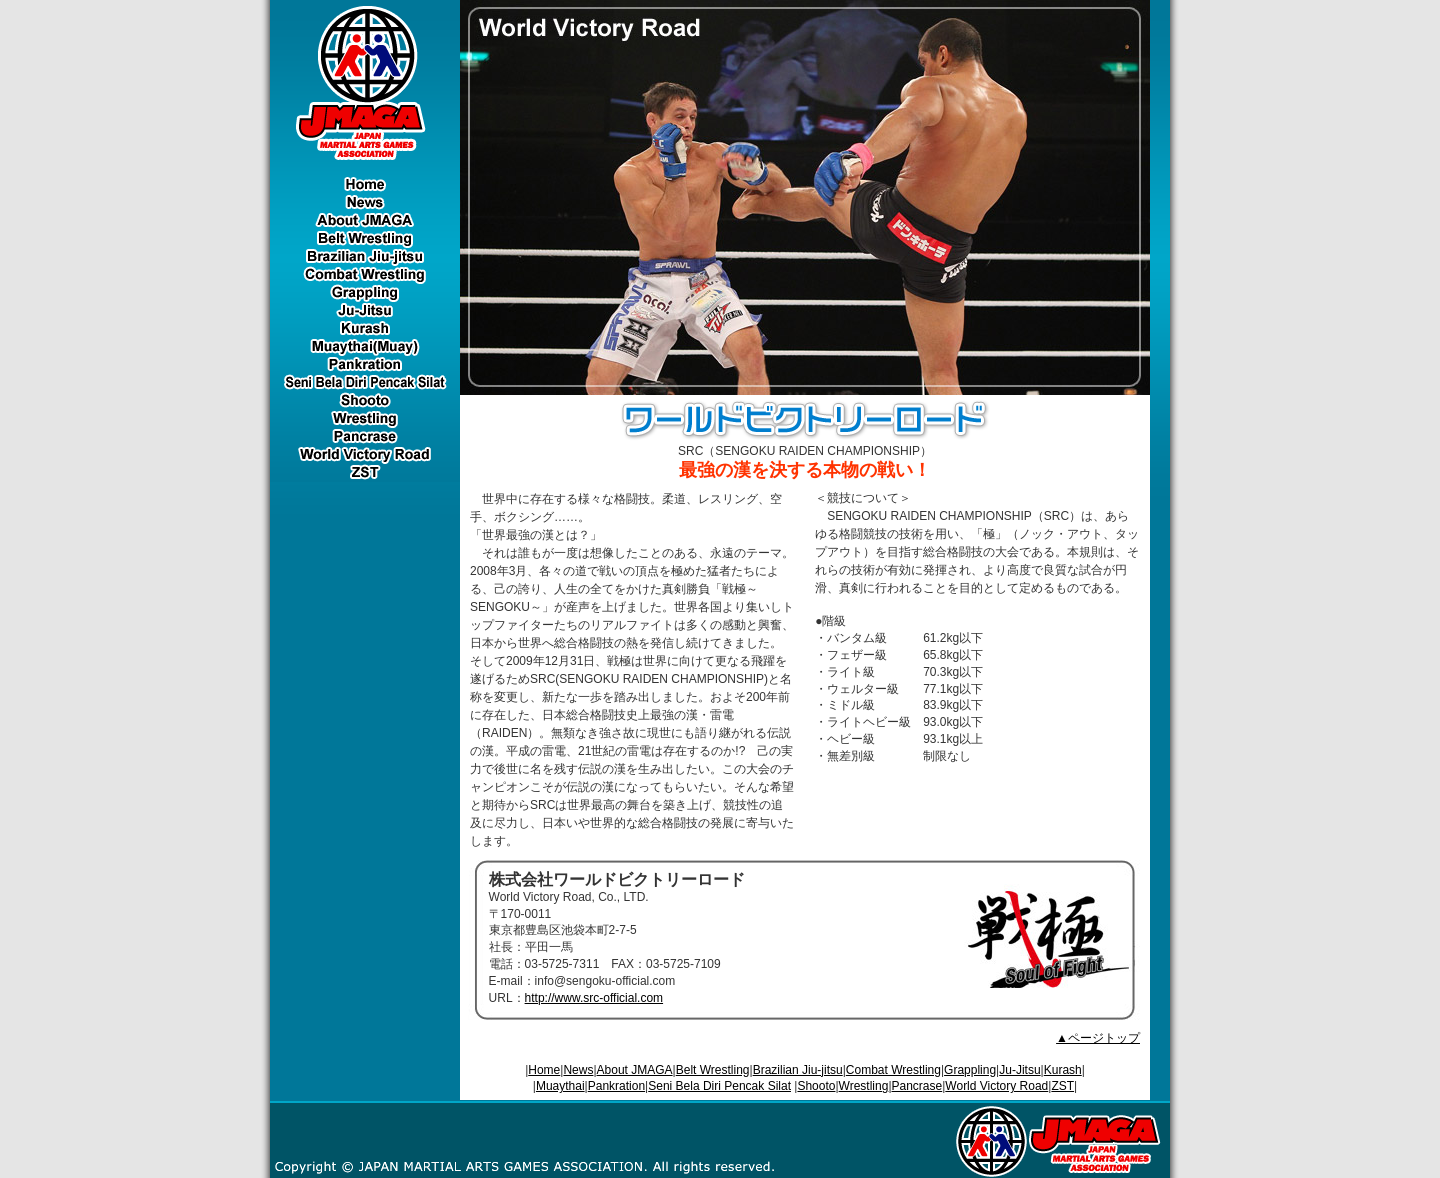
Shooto (816, 1086)
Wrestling (864, 1086)
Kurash (1063, 1070)
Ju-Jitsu (1019, 1070)
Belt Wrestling (713, 1070)
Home (544, 1070)
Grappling (970, 1070)
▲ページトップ (1098, 1038)
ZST (1062, 1086)
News (578, 1070)
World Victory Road (996, 1086)
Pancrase (917, 1086)
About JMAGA (635, 1070)
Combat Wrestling (893, 1070)
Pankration (616, 1086)
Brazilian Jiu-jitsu (798, 1070)
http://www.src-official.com (594, 998)
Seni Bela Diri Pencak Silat (719, 1086)
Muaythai (560, 1086)
